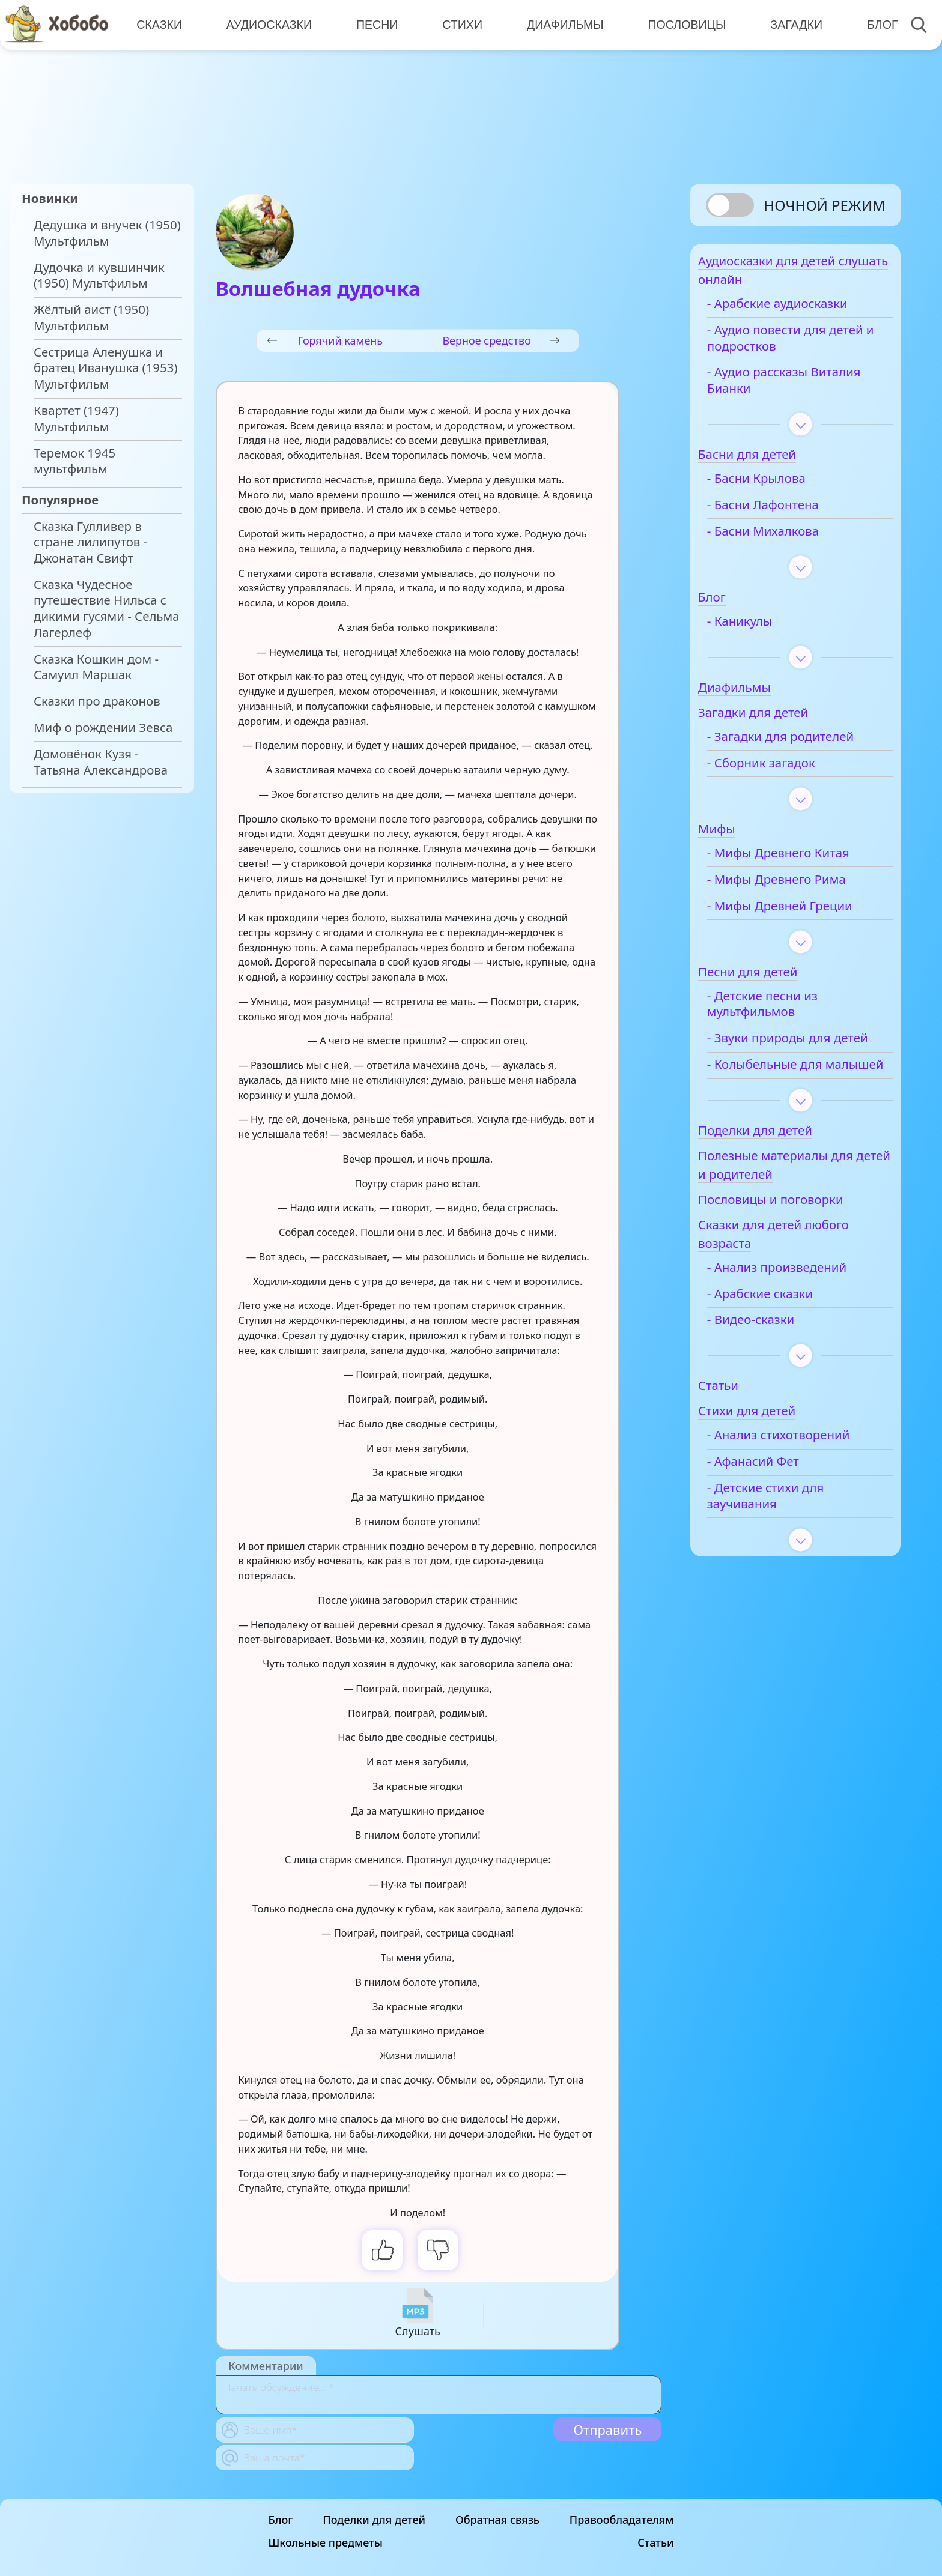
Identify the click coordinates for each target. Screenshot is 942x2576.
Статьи (655, 2542)
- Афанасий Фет (775, 1501)
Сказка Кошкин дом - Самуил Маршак (96, 667)
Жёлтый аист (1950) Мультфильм (91, 317)
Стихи (459, 24)
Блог (876, 24)
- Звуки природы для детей (791, 1053)
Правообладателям (622, 2519)
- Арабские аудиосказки (799, 311)
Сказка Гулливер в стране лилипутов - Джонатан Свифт (90, 542)
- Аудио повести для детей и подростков (788, 345)
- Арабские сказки (782, 1333)
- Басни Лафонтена (785, 512)
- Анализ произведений (799, 1306)
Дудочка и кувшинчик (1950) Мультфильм (99, 275)
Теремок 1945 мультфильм (74, 461)
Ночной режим (824, 205)
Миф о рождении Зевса (103, 727)
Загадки (791, 24)
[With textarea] (438, 2394)
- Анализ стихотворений (800, 1474)
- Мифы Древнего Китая (800, 860)
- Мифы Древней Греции (802, 913)
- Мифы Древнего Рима (798, 886)
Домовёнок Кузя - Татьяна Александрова (101, 762)
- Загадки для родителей (802, 744)
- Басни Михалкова (785, 538)
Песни (375, 24)
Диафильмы (561, 24)
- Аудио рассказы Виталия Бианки (779, 388)
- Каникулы (762, 628)
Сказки (158, 24)
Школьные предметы (326, 2542)
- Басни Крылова (778, 485)
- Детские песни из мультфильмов (784, 1011)
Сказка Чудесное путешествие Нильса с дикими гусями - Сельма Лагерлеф (107, 608)
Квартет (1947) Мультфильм (76, 418)
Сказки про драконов (97, 701)
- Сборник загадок (783, 770)
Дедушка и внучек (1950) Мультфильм (107, 233)
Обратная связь (497, 2519)
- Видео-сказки (772, 1359)
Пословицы (682, 24)
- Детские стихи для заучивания (787, 1535)
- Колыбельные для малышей (787, 1096)
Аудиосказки (268, 24)
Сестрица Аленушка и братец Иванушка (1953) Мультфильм (106, 368)
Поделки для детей (374, 2519)
